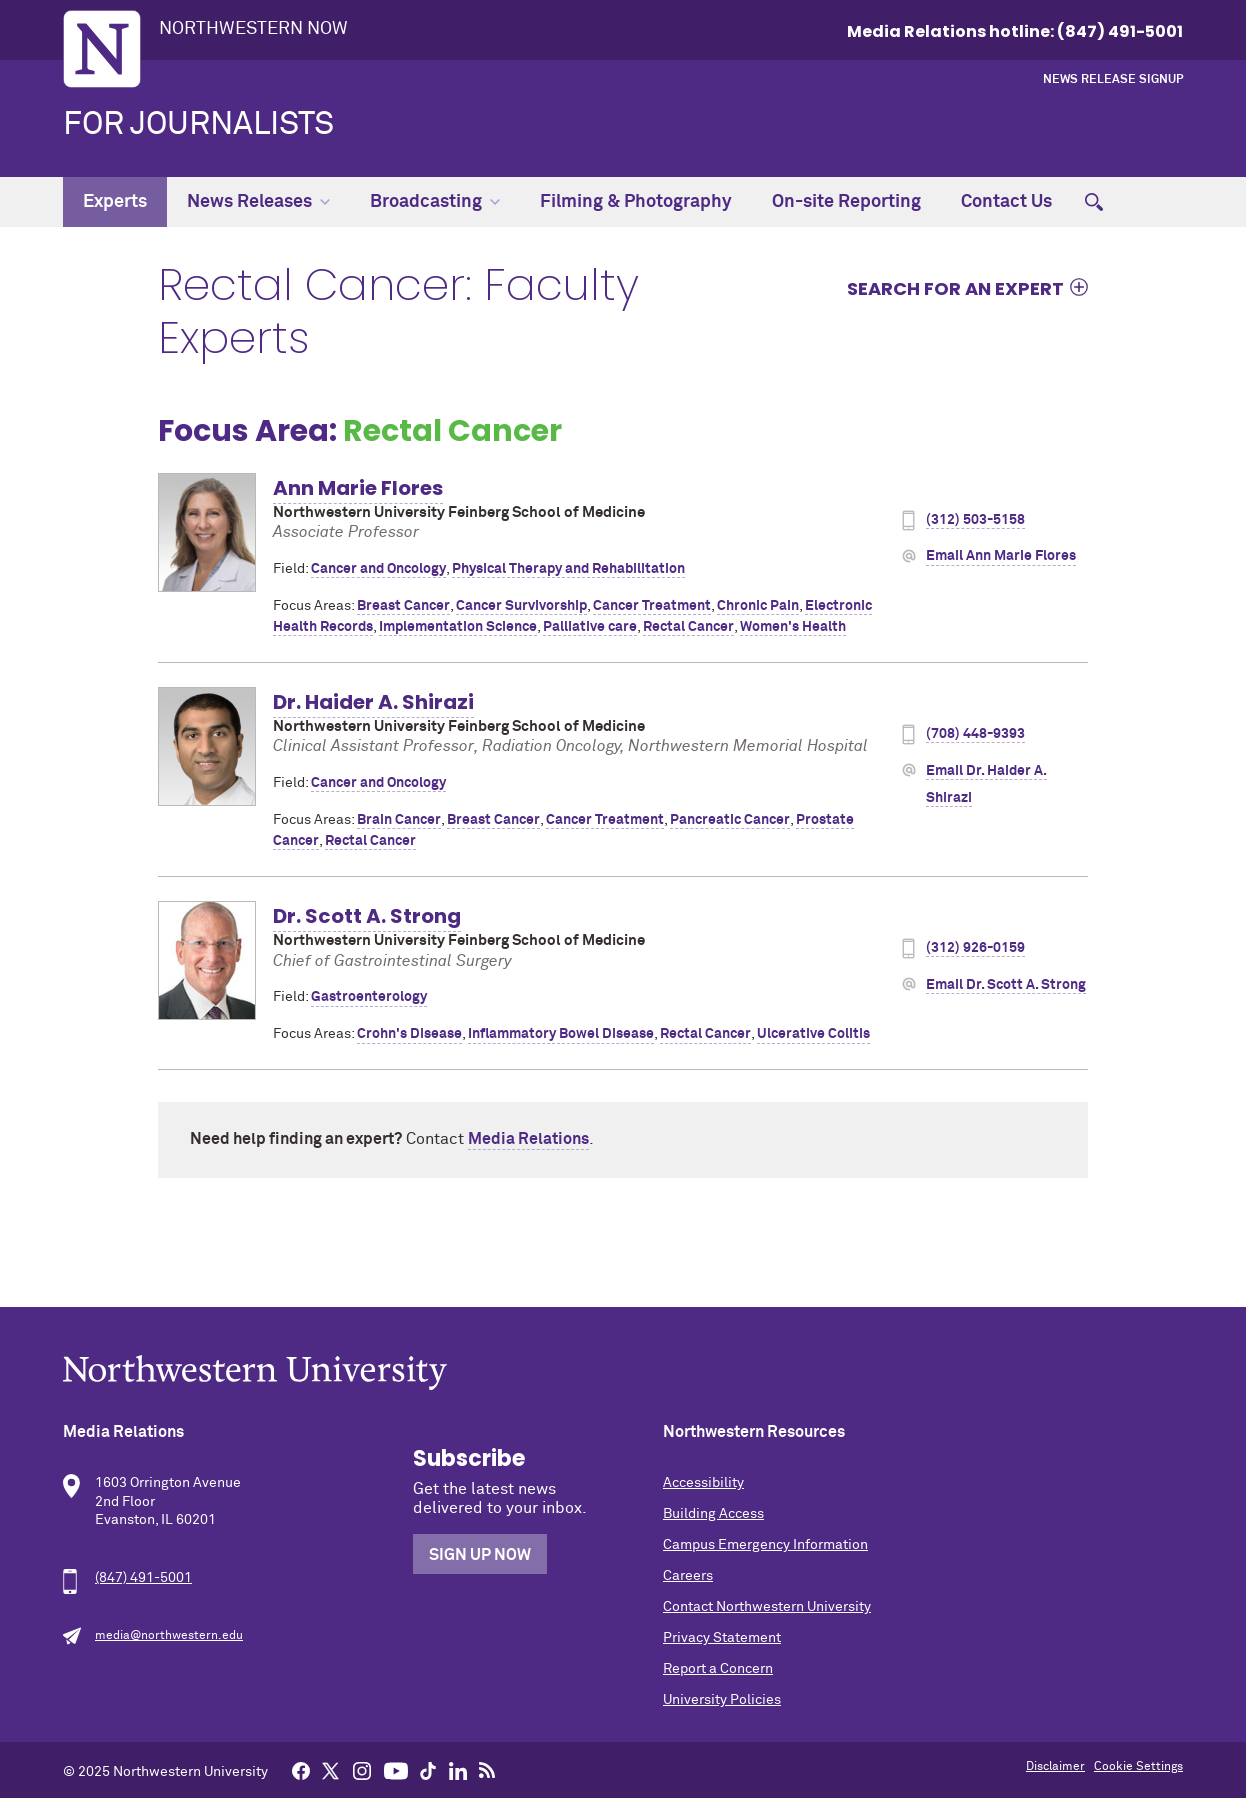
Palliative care (590, 627)
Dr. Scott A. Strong (367, 916)
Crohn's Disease (409, 1034)
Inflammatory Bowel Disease (561, 1034)
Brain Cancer (399, 820)
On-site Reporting (846, 202)
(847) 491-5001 (143, 1578)
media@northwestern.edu (169, 1636)
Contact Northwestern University (767, 1607)
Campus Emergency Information (765, 1545)
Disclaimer (1055, 1767)
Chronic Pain (758, 606)
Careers (688, 1576)
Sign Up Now (480, 1555)
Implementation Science (458, 627)
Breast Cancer (403, 606)
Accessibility (703, 1483)
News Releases (258, 202)
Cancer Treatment (652, 606)
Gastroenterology (369, 997)
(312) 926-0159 (975, 948)
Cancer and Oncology (378, 569)
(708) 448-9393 (975, 734)
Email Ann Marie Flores (1001, 556)
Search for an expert (955, 288)
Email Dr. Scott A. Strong (1006, 985)
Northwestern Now (253, 29)
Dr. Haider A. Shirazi (373, 702)
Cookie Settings (1138, 1767)
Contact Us (1006, 202)
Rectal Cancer (688, 627)
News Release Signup (1113, 80)
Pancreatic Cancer (730, 820)
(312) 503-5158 (975, 520)
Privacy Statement (722, 1638)
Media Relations (528, 1139)
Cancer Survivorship (521, 606)
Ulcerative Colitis (813, 1034)
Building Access (713, 1514)
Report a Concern (718, 1669)
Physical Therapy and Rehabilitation (568, 569)
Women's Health (793, 627)
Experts (115, 202)
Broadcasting (435, 202)
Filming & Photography (636, 202)
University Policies (722, 1700)
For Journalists (198, 125)
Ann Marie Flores (358, 488)
